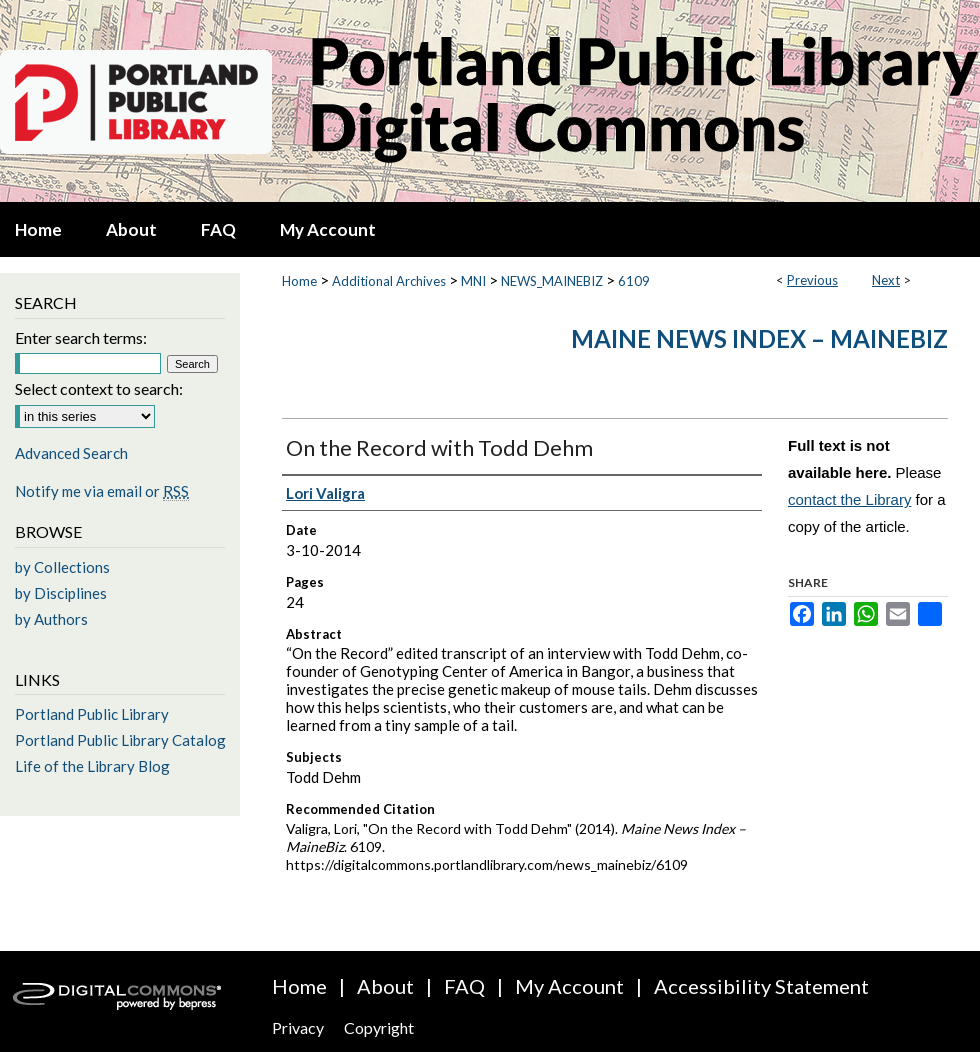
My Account (569, 986)
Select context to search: (99, 388)
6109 (634, 281)
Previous (812, 280)
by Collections (62, 567)
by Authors (51, 619)
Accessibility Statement (761, 986)
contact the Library (849, 499)
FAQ (464, 986)
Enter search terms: (81, 337)
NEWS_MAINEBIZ (552, 281)
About (385, 986)
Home (299, 281)
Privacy (298, 1027)
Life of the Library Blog (92, 766)
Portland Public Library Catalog (120, 740)
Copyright (379, 1027)
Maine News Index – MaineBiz (759, 338)
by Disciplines (61, 593)
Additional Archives (389, 281)
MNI (473, 281)
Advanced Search (71, 453)
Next (886, 280)
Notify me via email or (102, 491)
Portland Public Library (92, 714)
